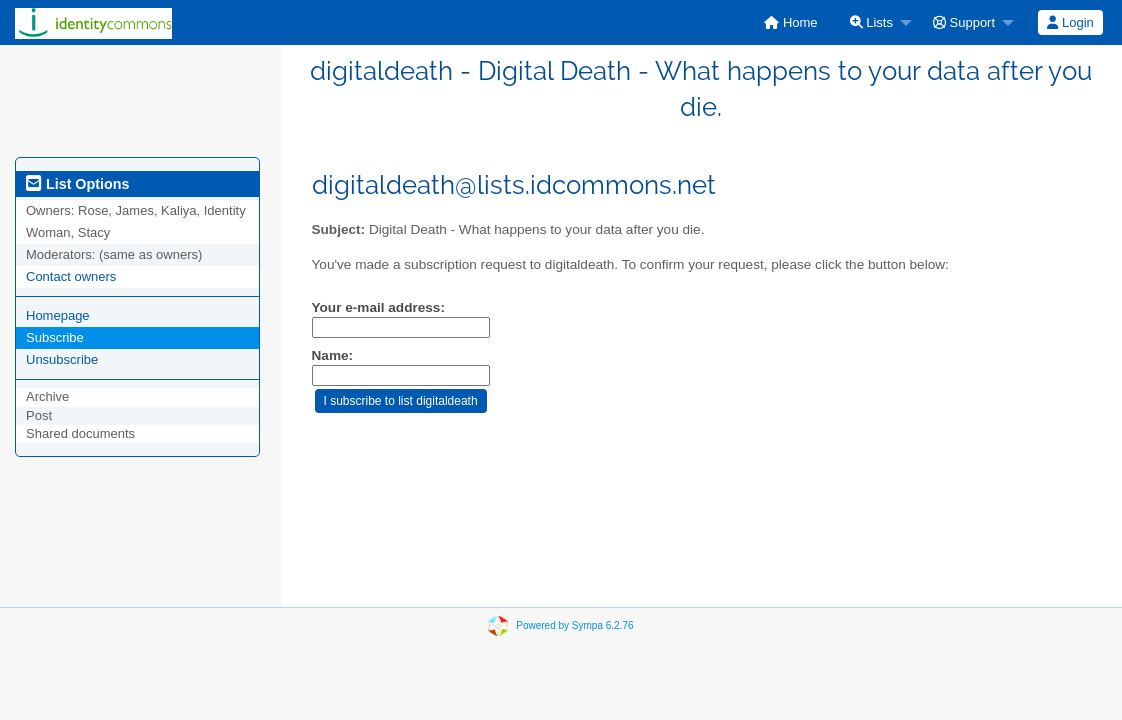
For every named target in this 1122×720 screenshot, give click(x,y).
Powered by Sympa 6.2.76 (574, 625)
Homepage (58, 315)
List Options (77, 184)
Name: (333, 355)
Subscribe (55, 337)
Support (964, 22)
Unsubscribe (62, 359)
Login (1070, 22)
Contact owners (71, 276)
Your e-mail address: (378, 307)
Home (790, 22)
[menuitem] (790, 22)
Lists (871, 22)
